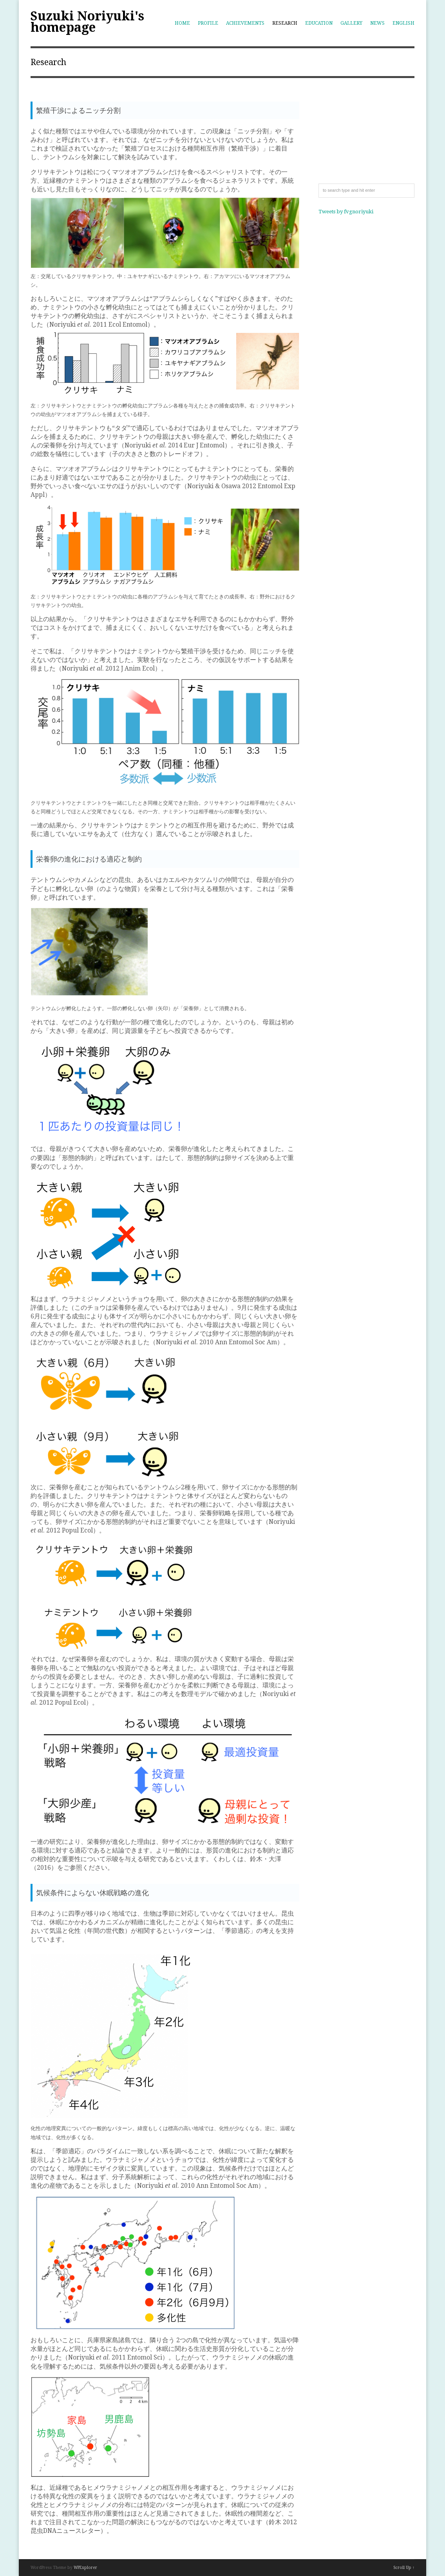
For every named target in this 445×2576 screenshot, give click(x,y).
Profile (208, 23)
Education (319, 23)
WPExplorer (85, 2567)
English (403, 23)
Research (284, 23)
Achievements (245, 23)
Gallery (351, 23)
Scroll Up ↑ (403, 2567)
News (377, 23)
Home (182, 23)
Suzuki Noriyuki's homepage (87, 22)
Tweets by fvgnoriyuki (345, 212)
